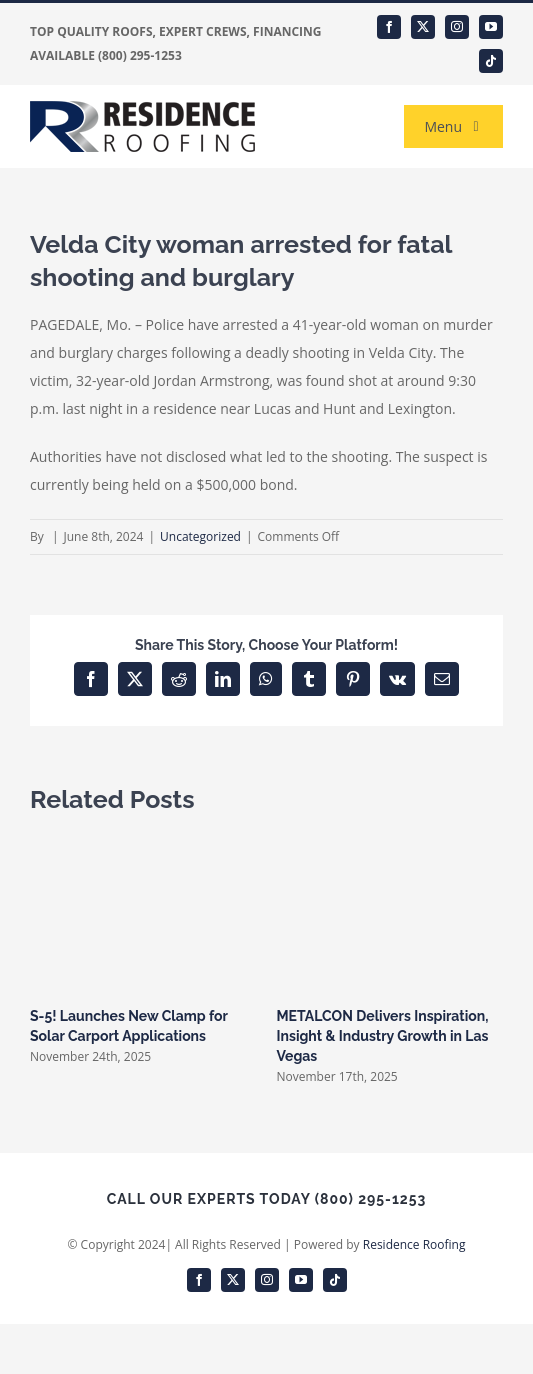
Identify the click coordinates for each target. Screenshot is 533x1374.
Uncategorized (200, 536)
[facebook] (389, 27)
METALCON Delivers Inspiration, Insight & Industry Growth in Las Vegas (383, 1036)
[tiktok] (491, 61)
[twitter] (423, 27)
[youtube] (491, 27)
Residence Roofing (414, 1244)
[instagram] (457, 27)
